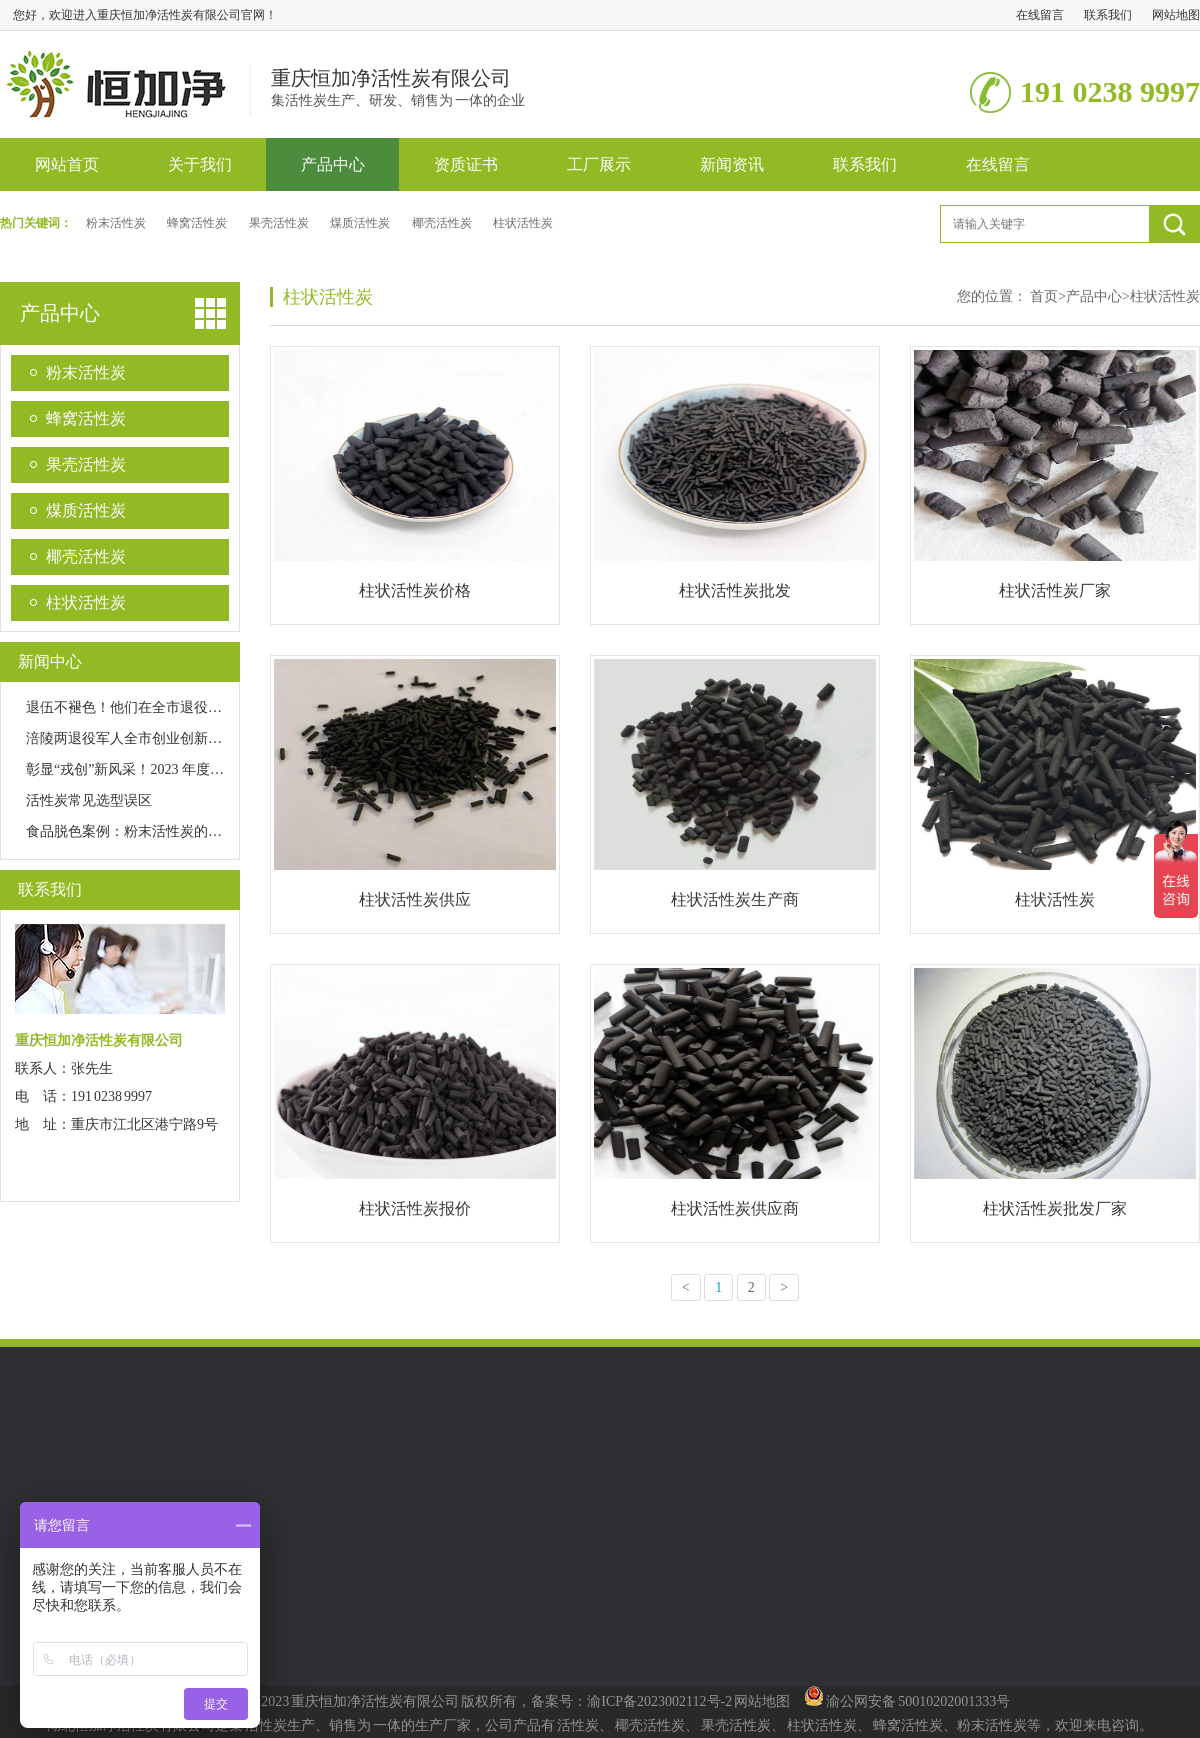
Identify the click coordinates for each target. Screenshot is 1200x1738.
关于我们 (200, 164)
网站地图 (1176, 15)
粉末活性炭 (116, 223)
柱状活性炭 (523, 223)
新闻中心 (50, 661)
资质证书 (466, 164)
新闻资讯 (732, 164)
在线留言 (1040, 15)
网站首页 (67, 164)
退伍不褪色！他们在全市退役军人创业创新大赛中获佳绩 (201, 707)
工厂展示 (599, 164)
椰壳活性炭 (442, 223)
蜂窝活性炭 (197, 223)
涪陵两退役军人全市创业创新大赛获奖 (145, 738)
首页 (1048, 296)
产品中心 (333, 164)
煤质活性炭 (360, 223)
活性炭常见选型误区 (89, 800)
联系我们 (1108, 15)
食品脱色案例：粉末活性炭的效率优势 (145, 831)
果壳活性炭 (279, 223)
